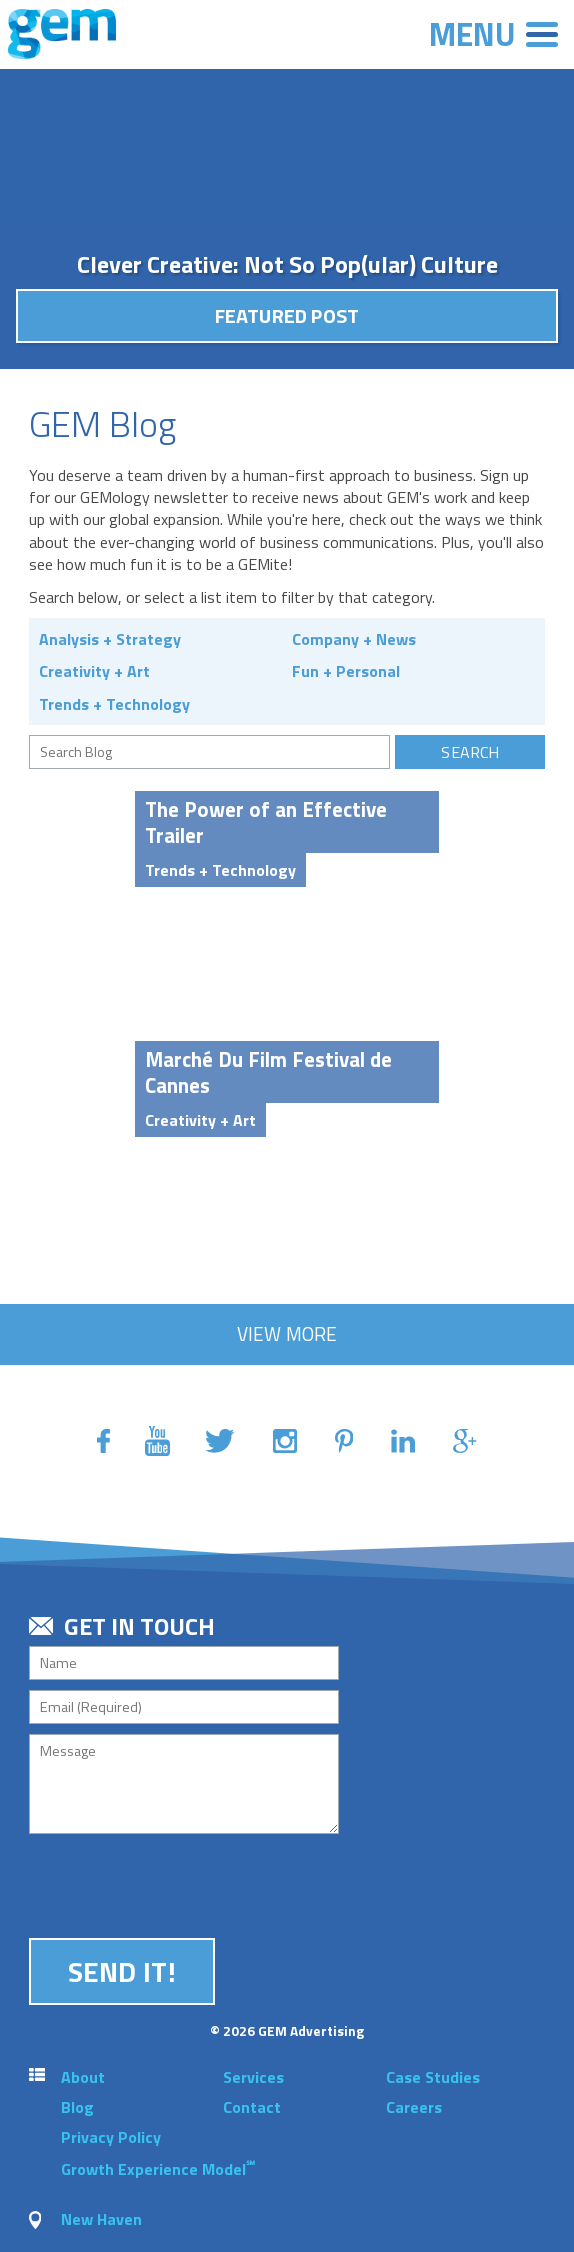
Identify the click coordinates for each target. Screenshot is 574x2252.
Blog (77, 2107)
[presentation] (181, 1883)
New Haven (101, 2219)
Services (253, 2077)
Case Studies (433, 2077)
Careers (414, 2107)
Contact (252, 2107)
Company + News (354, 639)
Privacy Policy (111, 2137)
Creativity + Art (94, 671)
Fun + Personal (346, 671)
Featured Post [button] (287, 315)
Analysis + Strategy (110, 639)
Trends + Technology (114, 704)
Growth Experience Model (158, 2169)
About (83, 2077)
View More (287, 1333)
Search (470, 752)
